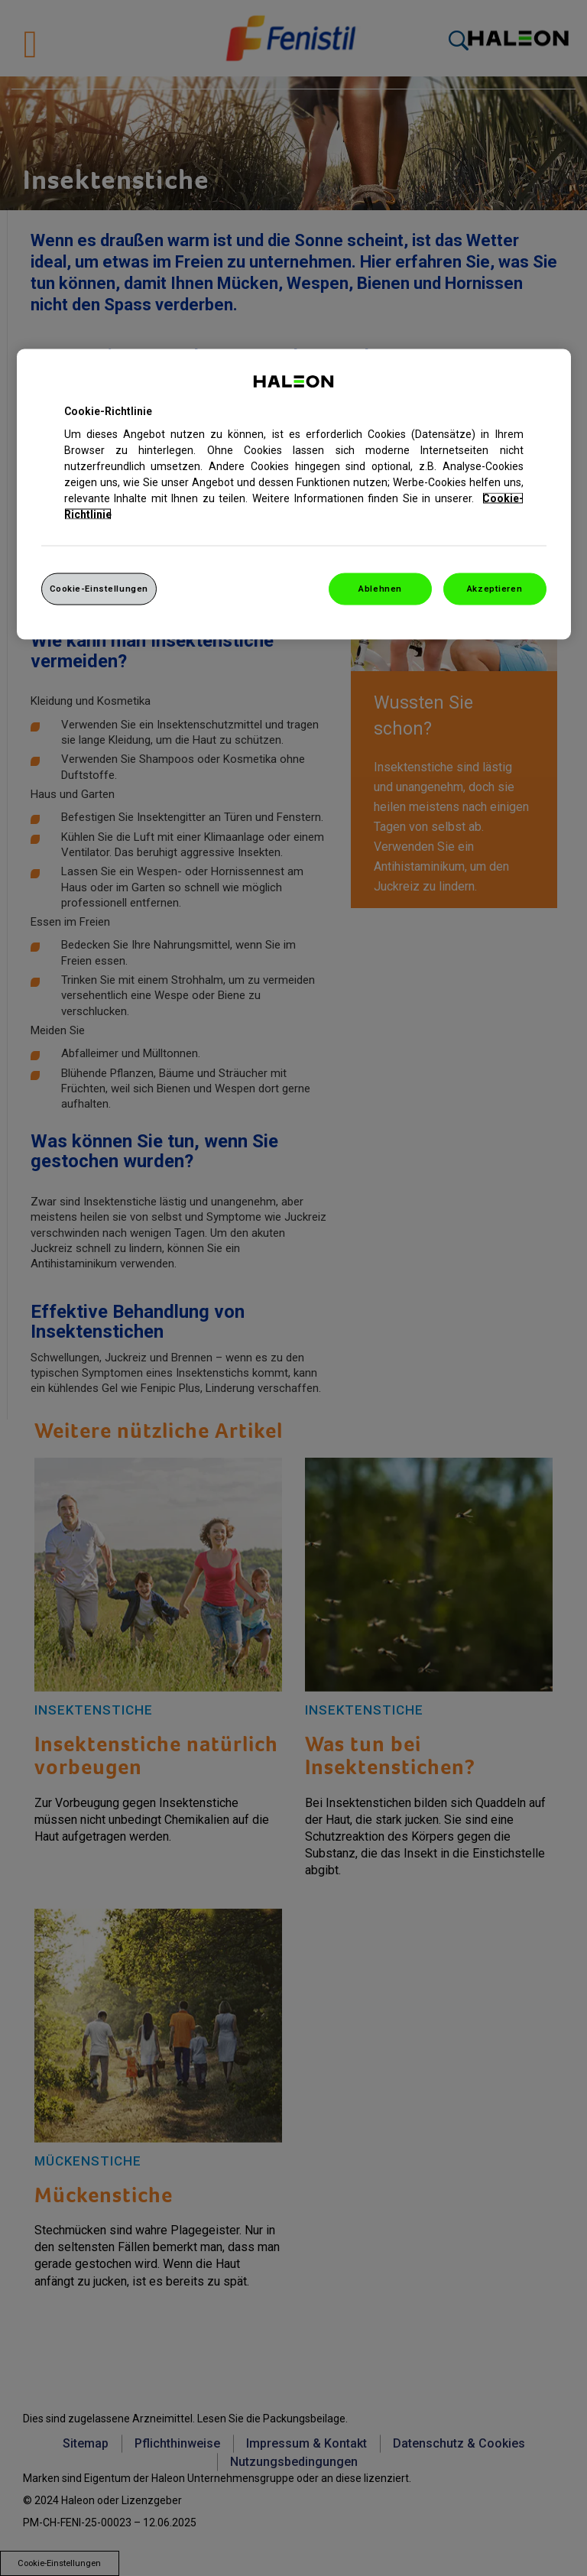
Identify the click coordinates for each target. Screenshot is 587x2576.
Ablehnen (380, 588)
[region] (294, 494)
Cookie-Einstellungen (99, 588)
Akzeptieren (494, 588)
